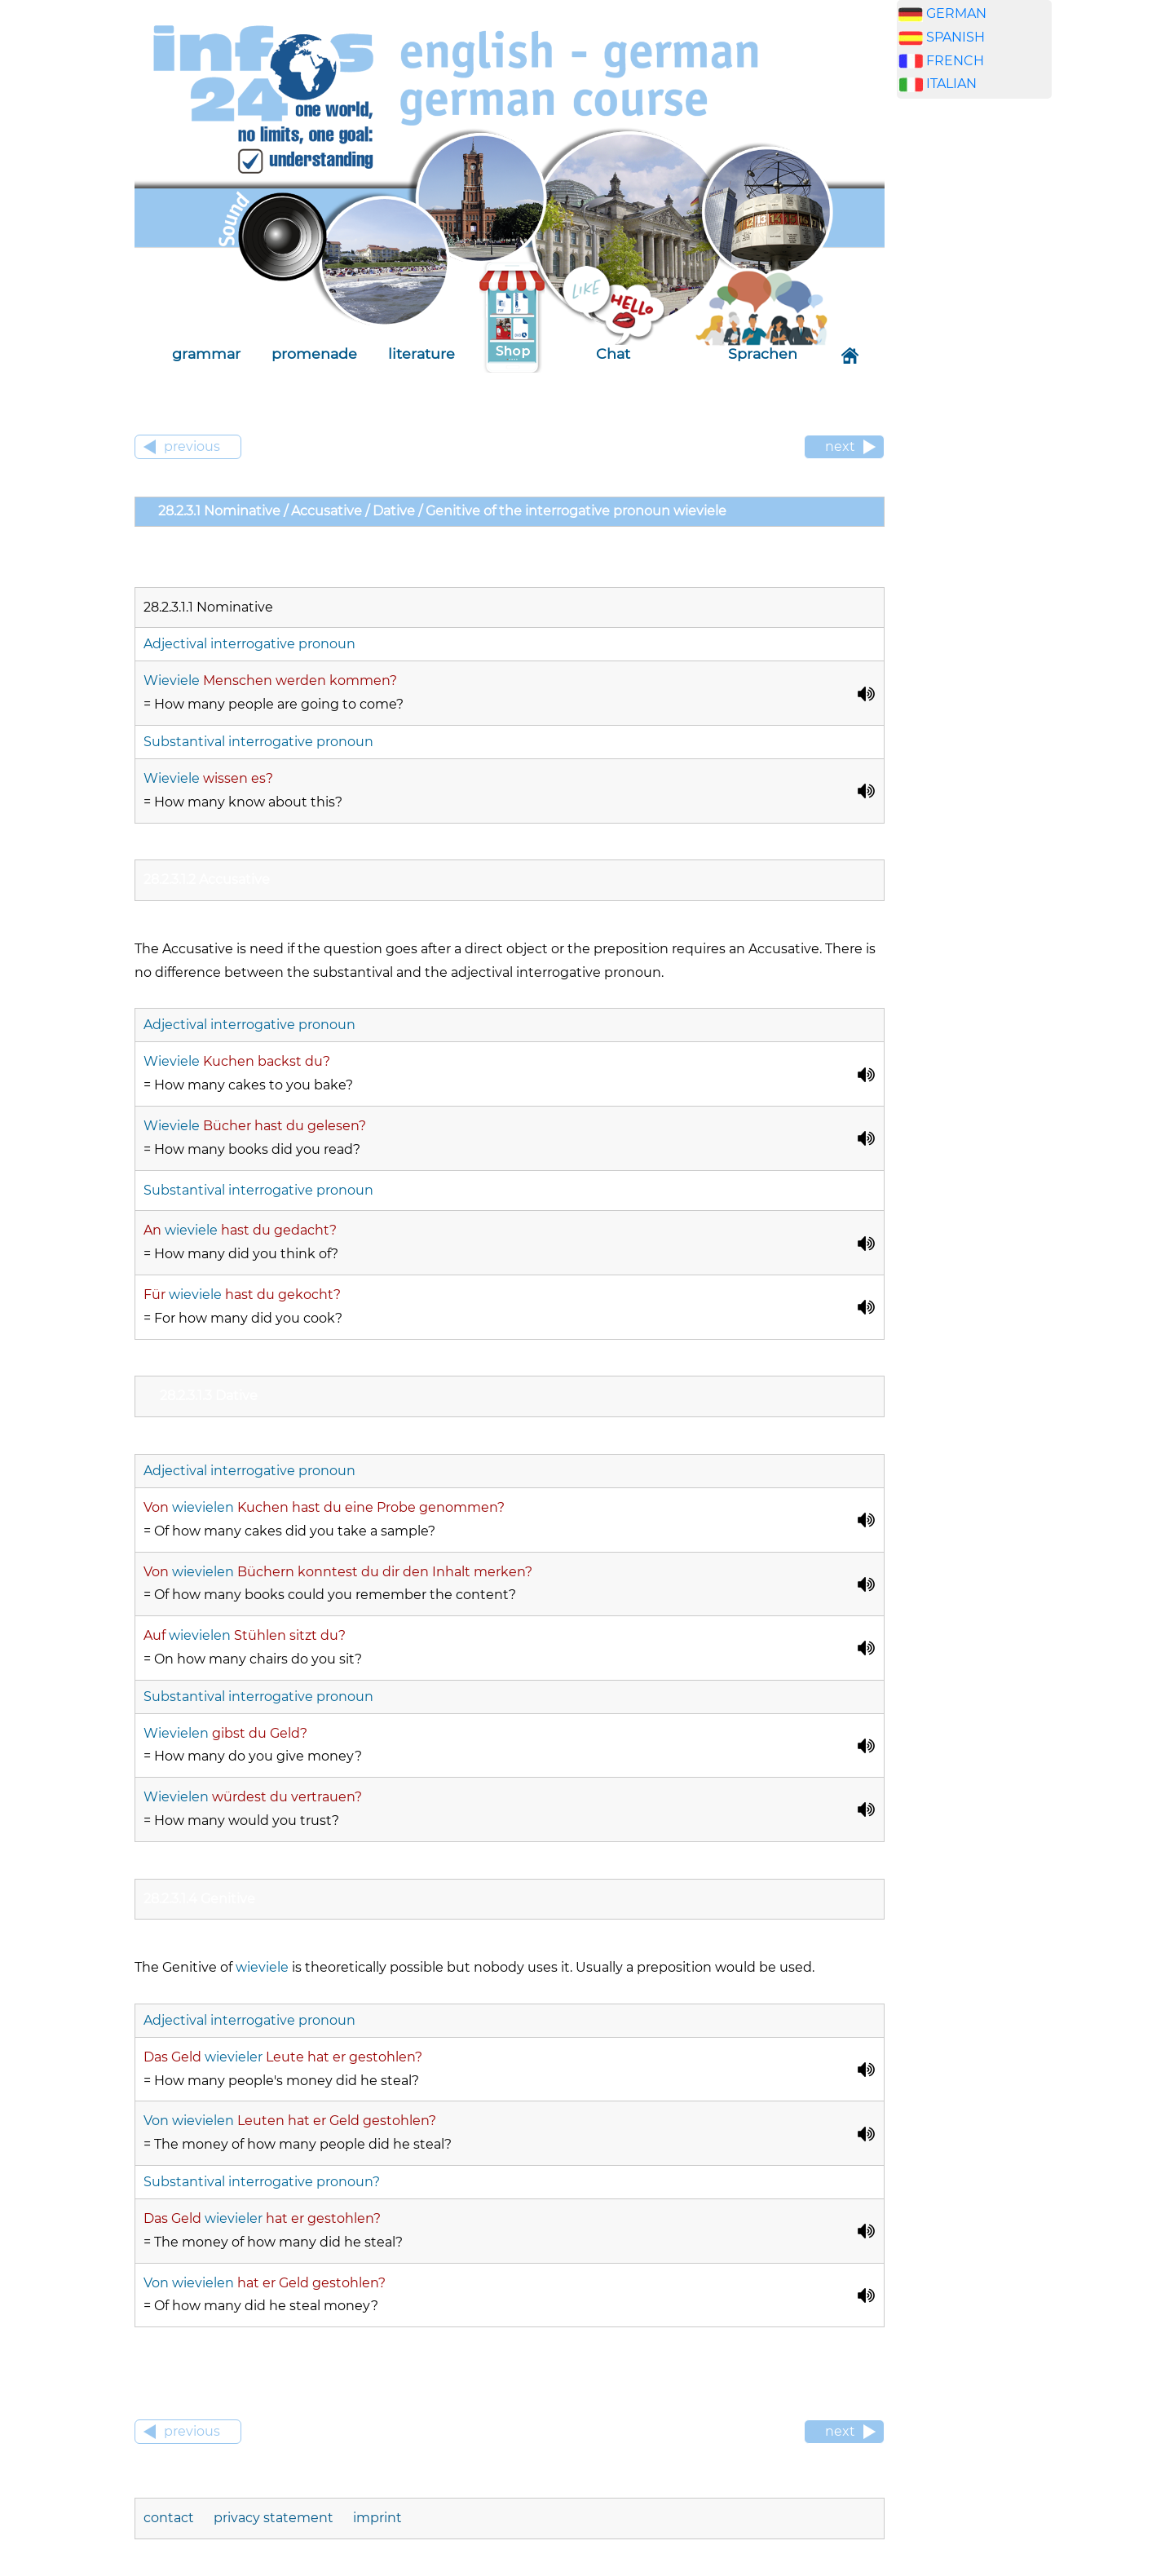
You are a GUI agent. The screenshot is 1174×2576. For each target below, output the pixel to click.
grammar (206, 353)
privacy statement (273, 2517)
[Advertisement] (974, 367)
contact (168, 2517)
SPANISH (955, 37)
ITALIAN (951, 83)
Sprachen (762, 353)
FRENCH (955, 60)
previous (192, 446)
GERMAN (956, 13)
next (840, 446)
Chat (613, 353)
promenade (314, 353)
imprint (377, 2517)
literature (421, 353)
